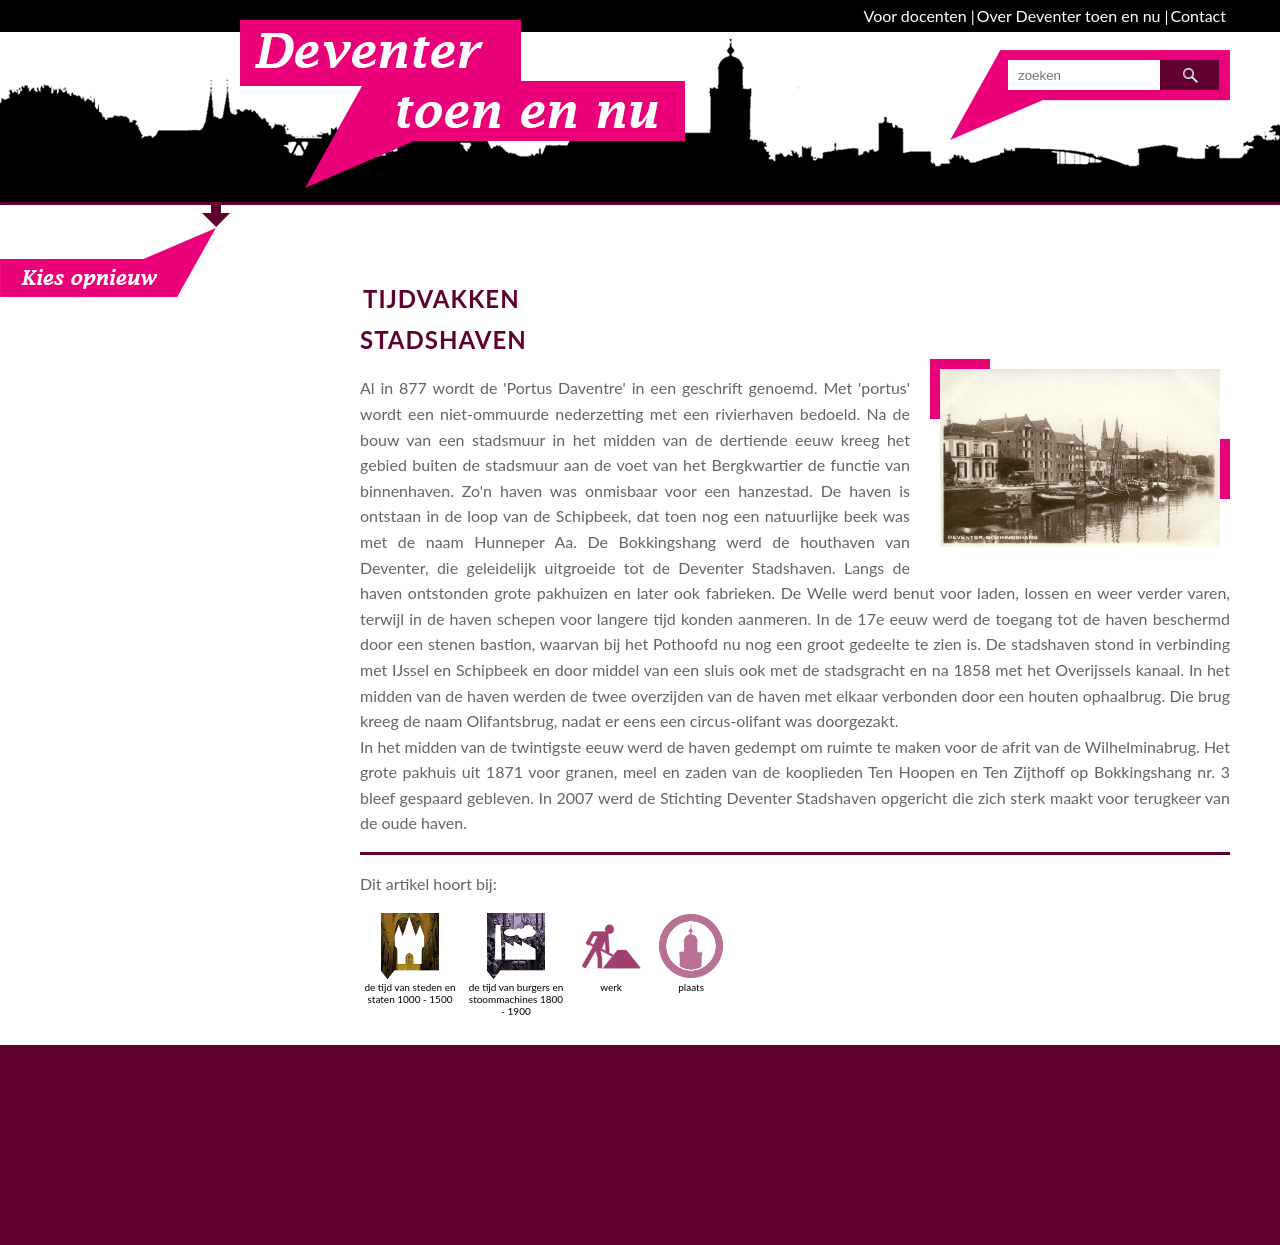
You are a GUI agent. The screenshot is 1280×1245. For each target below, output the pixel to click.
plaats (691, 953)
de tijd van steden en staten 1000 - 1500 (409, 959)
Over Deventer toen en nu (1069, 15)
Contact (1198, 15)
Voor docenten (915, 15)
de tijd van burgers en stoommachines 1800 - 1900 (516, 965)
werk (611, 953)
